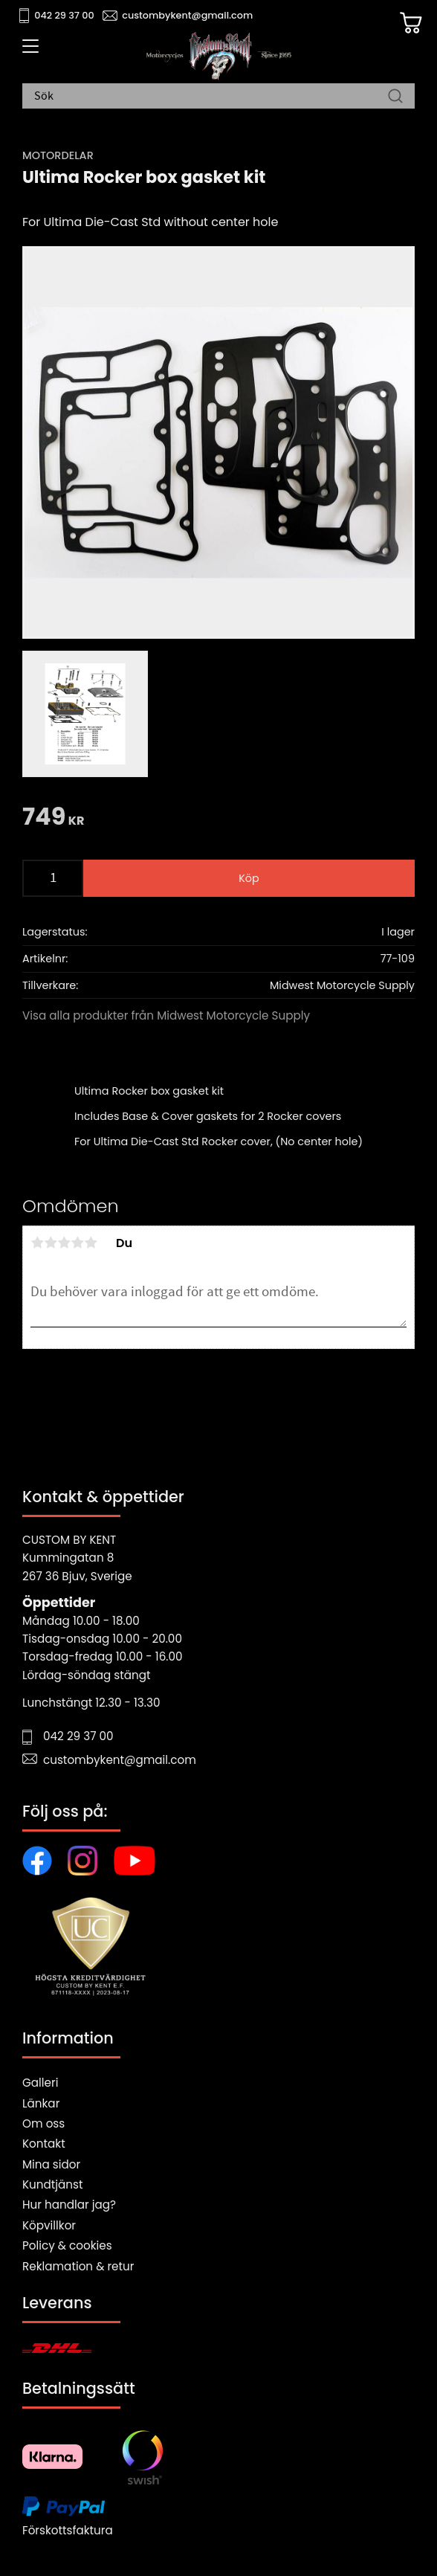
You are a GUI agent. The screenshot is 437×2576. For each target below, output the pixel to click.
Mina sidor (51, 2164)
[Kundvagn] (411, 23)
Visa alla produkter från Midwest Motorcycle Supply (166, 1015)
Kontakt (43, 2143)
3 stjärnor (64, 1242)
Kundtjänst (52, 2184)
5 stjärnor (90, 1242)
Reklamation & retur (78, 2266)
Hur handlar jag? (69, 2204)
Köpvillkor (49, 2225)
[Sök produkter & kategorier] (211, 96)
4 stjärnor (77, 1242)
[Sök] (395, 96)
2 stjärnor (50, 1242)
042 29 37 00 (64, 15)
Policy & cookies (67, 2245)
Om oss (43, 2123)
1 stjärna (37, 1242)
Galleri (40, 2082)
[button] (28, 51)
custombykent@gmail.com (187, 15)
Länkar (40, 2103)
